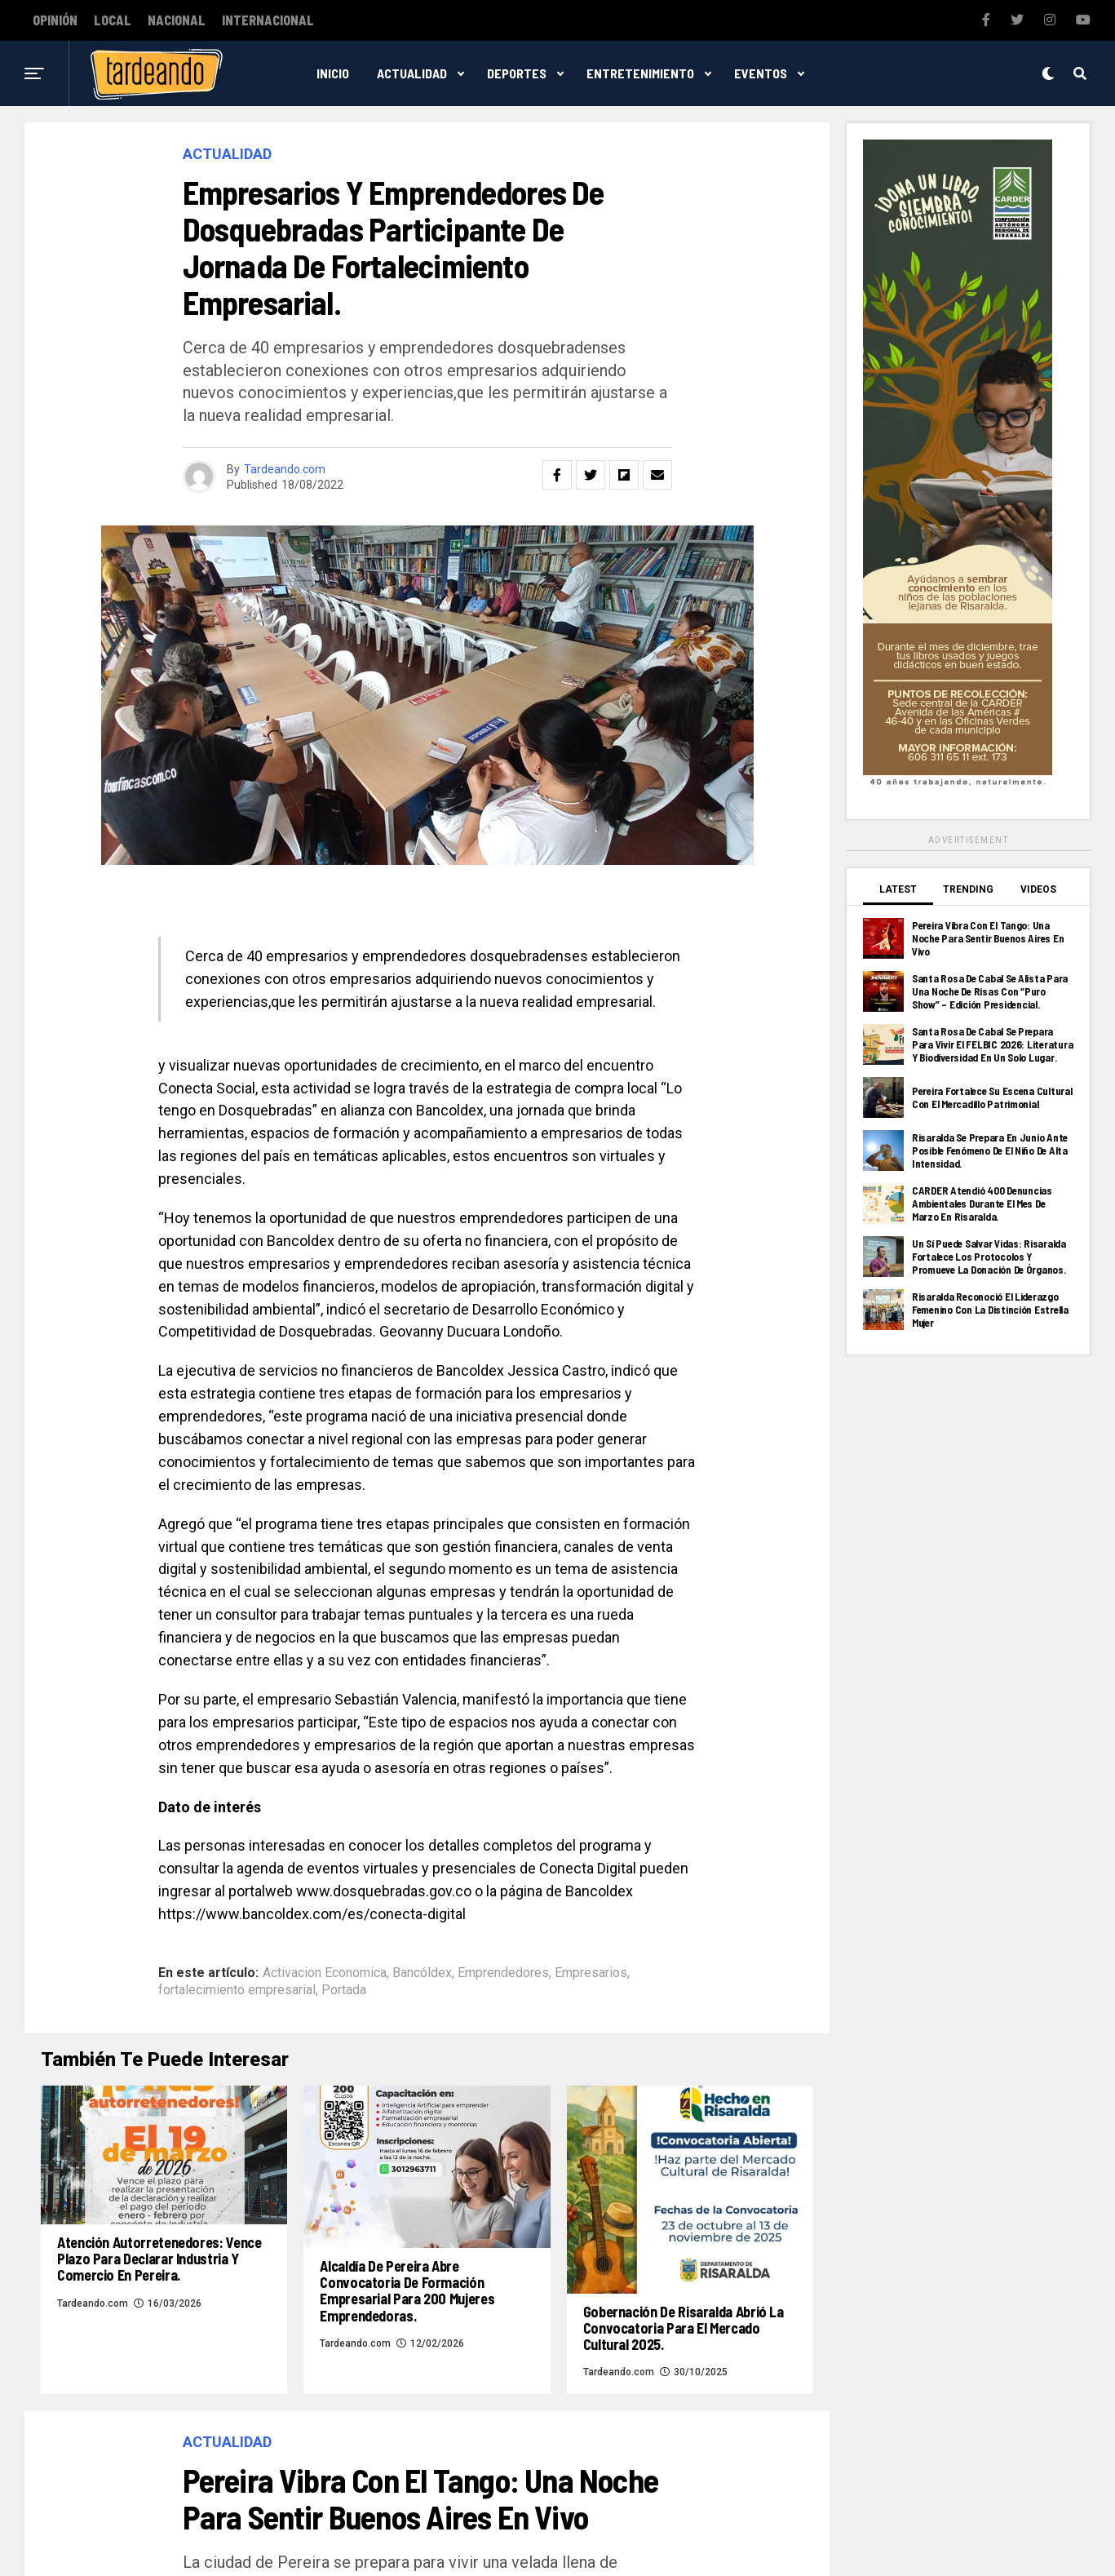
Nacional (177, 20)
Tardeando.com (284, 469)
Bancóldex (422, 1973)
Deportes (516, 73)
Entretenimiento (640, 73)
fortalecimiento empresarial (237, 1990)
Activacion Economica (325, 1973)
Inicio (332, 73)
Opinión (55, 20)
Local (112, 20)
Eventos (760, 73)
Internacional (268, 20)
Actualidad (412, 73)
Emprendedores (503, 1973)
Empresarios (591, 1973)
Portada (343, 1990)
